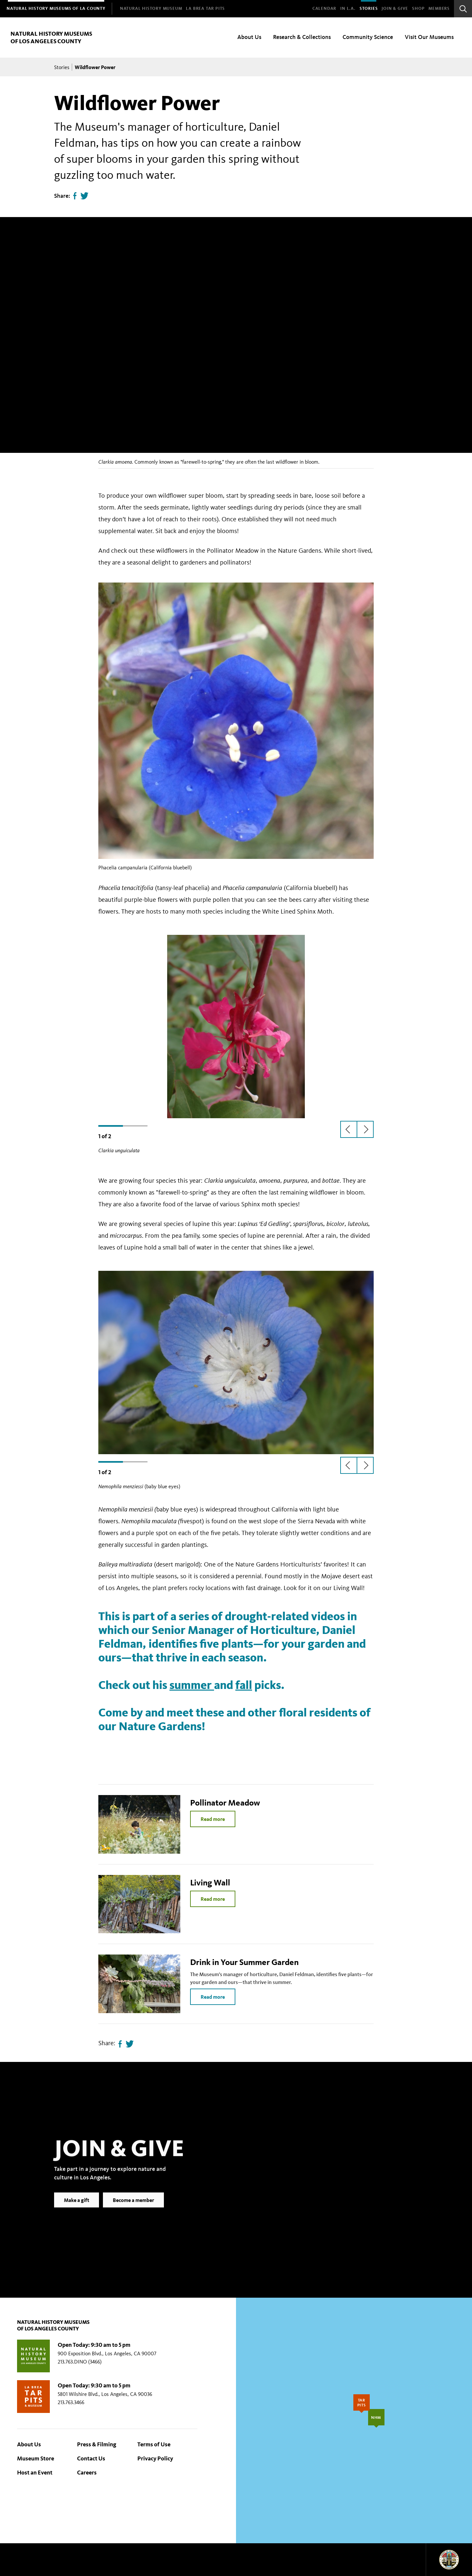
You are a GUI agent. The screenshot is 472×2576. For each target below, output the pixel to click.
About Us (29, 2444)
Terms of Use (153, 2444)
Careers (87, 2472)
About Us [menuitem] (249, 37)
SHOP (418, 8)
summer (191, 1685)
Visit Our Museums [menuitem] (429, 37)
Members (439, 8)
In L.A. (348, 8)
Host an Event (34, 2472)
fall (243, 1685)
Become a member (133, 2210)
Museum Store (35, 2458)
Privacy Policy (155, 2458)
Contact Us (91, 2458)
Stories (369, 8)
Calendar (324, 8)
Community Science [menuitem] (368, 37)
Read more (213, 1819)
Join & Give (395, 8)
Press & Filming (96, 2444)
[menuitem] (56, 8)
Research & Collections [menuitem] (302, 37)
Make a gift (76, 2210)
